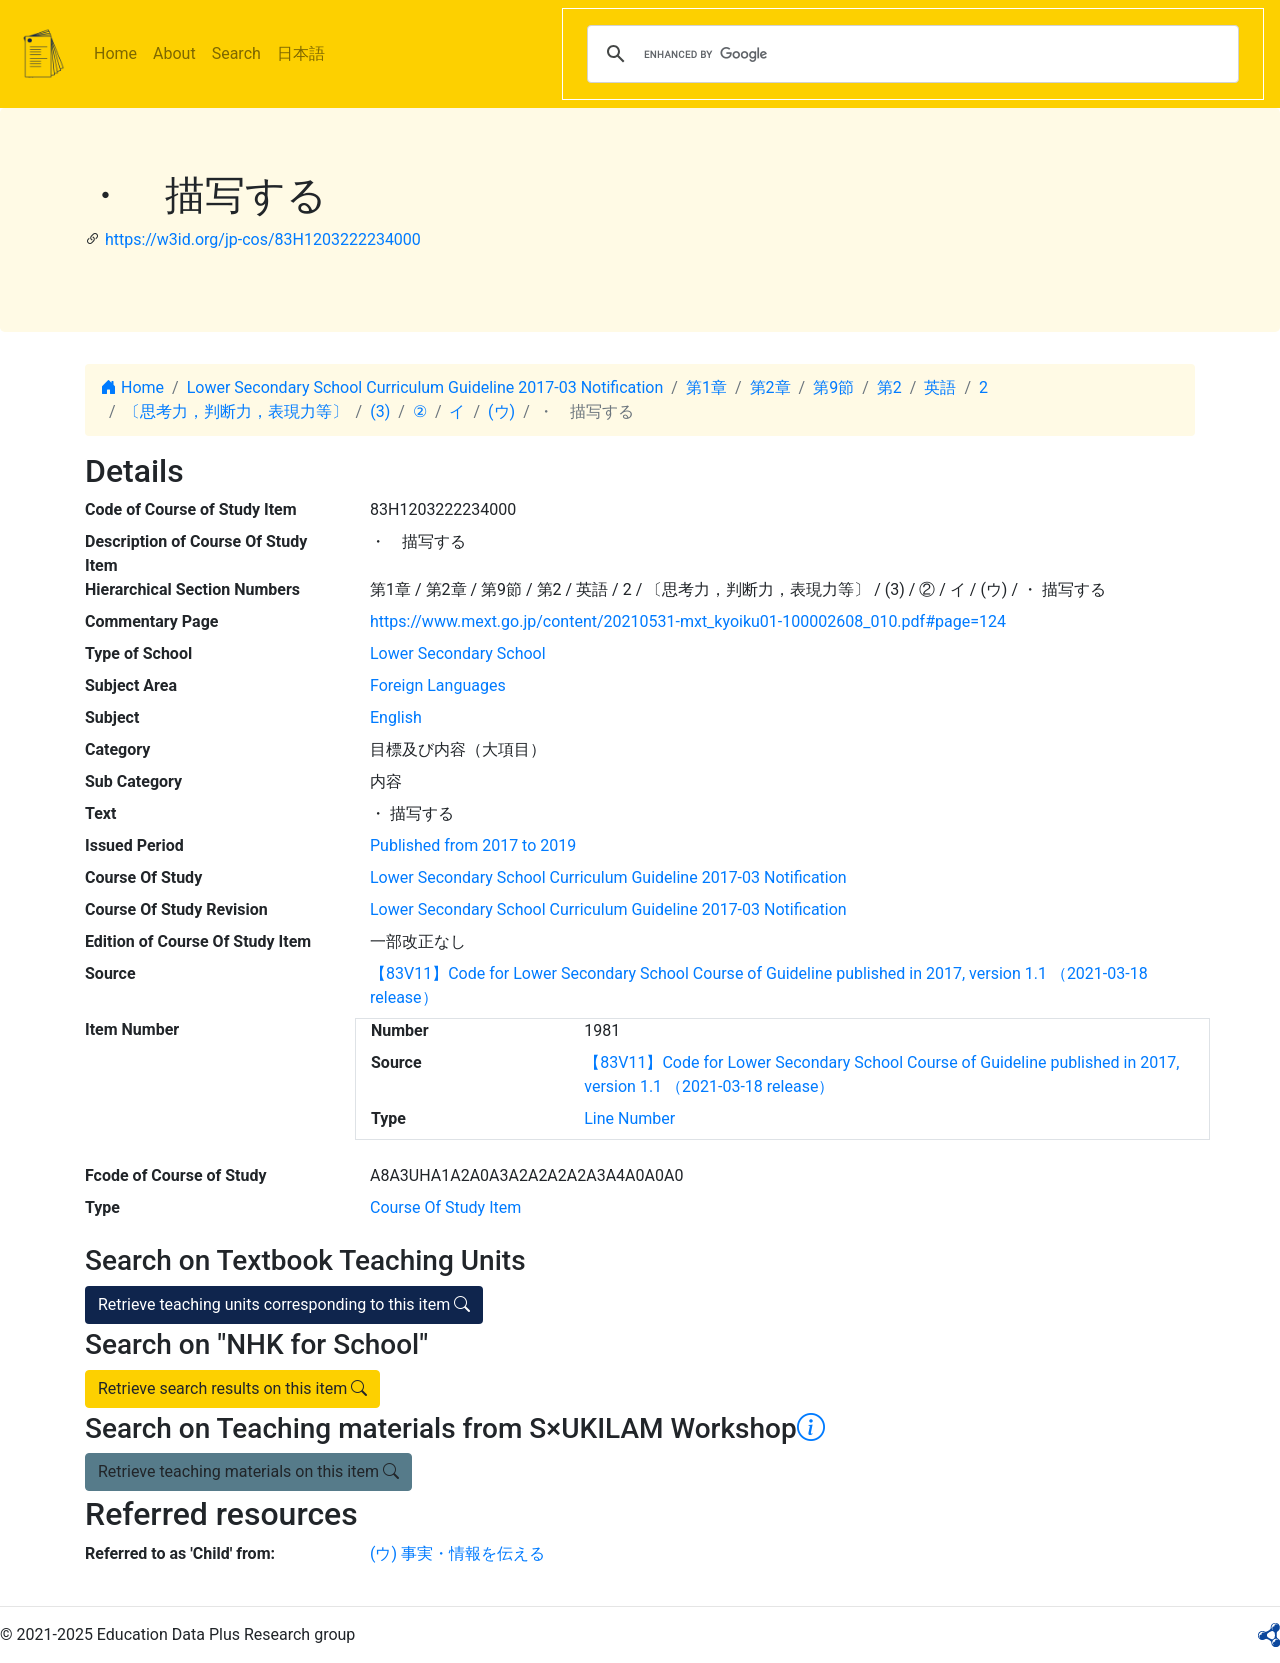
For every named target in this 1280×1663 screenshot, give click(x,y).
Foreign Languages (438, 685)
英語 (940, 387)
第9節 (833, 387)
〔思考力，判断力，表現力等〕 (236, 411)
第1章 (706, 387)
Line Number (629, 1118)
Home (115, 53)
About (174, 53)
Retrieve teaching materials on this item (248, 1471)
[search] (910, 54)
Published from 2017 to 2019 (473, 845)
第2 (889, 387)
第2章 (770, 387)
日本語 (301, 53)
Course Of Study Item (445, 1207)
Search (236, 53)
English (396, 717)
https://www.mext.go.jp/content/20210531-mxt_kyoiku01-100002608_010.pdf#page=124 (688, 621)
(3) (380, 411)
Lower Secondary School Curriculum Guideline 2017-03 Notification (425, 387)
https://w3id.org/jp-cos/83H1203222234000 (263, 239)
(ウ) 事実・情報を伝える (457, 1553)
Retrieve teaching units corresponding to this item (284, 1304)
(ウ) (501, 411)
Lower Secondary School (458, 653)
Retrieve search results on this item (232, 1388)
